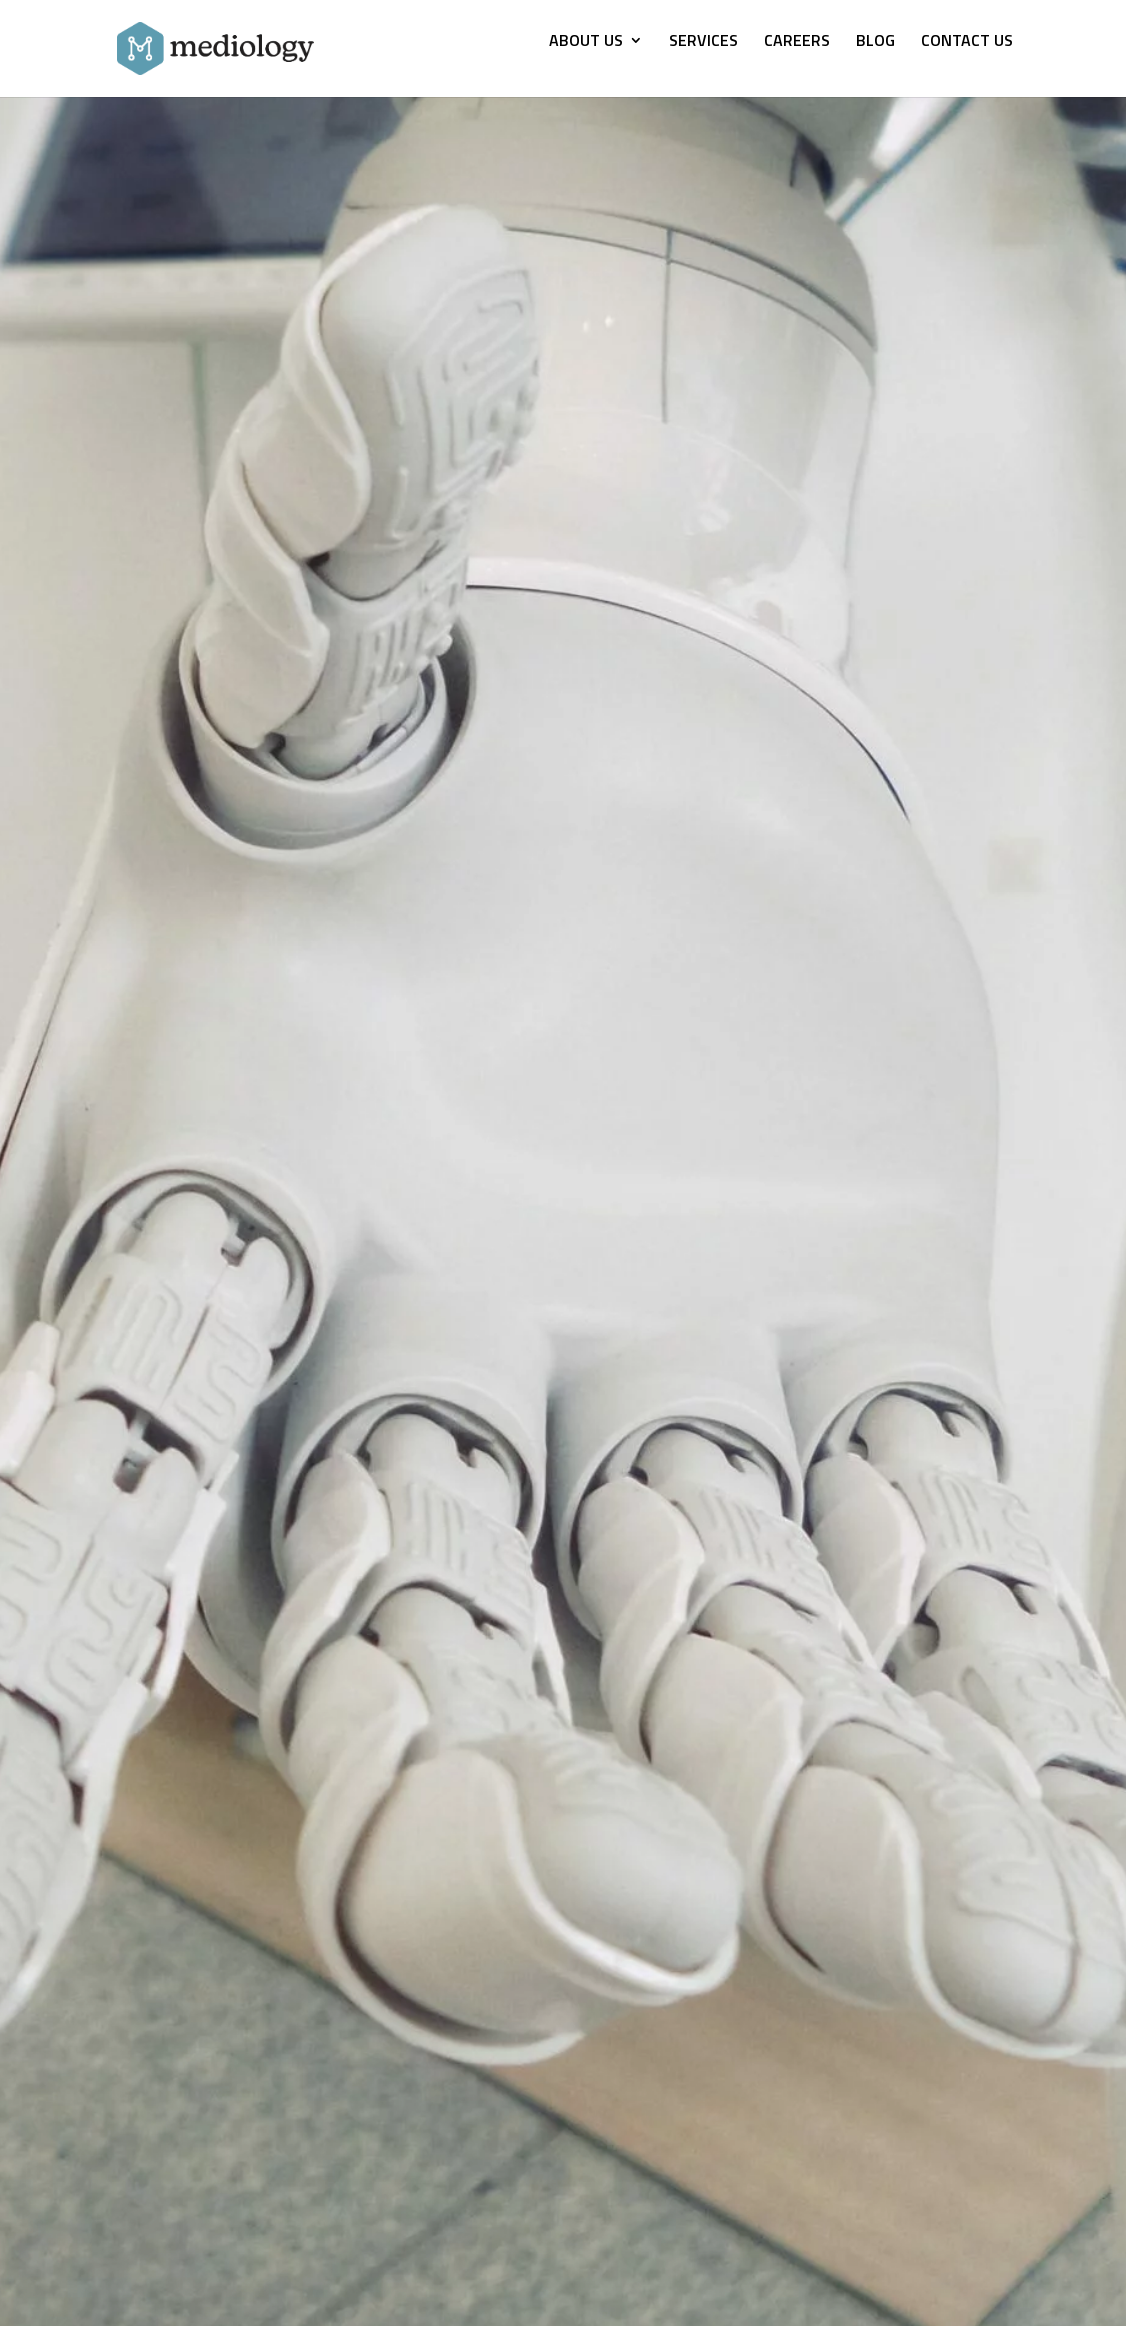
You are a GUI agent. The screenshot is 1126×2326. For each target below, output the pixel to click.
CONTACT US (967, 42)
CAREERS (797, 42)
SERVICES (703, 42)
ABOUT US (586, 42)
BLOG (875, 42)
